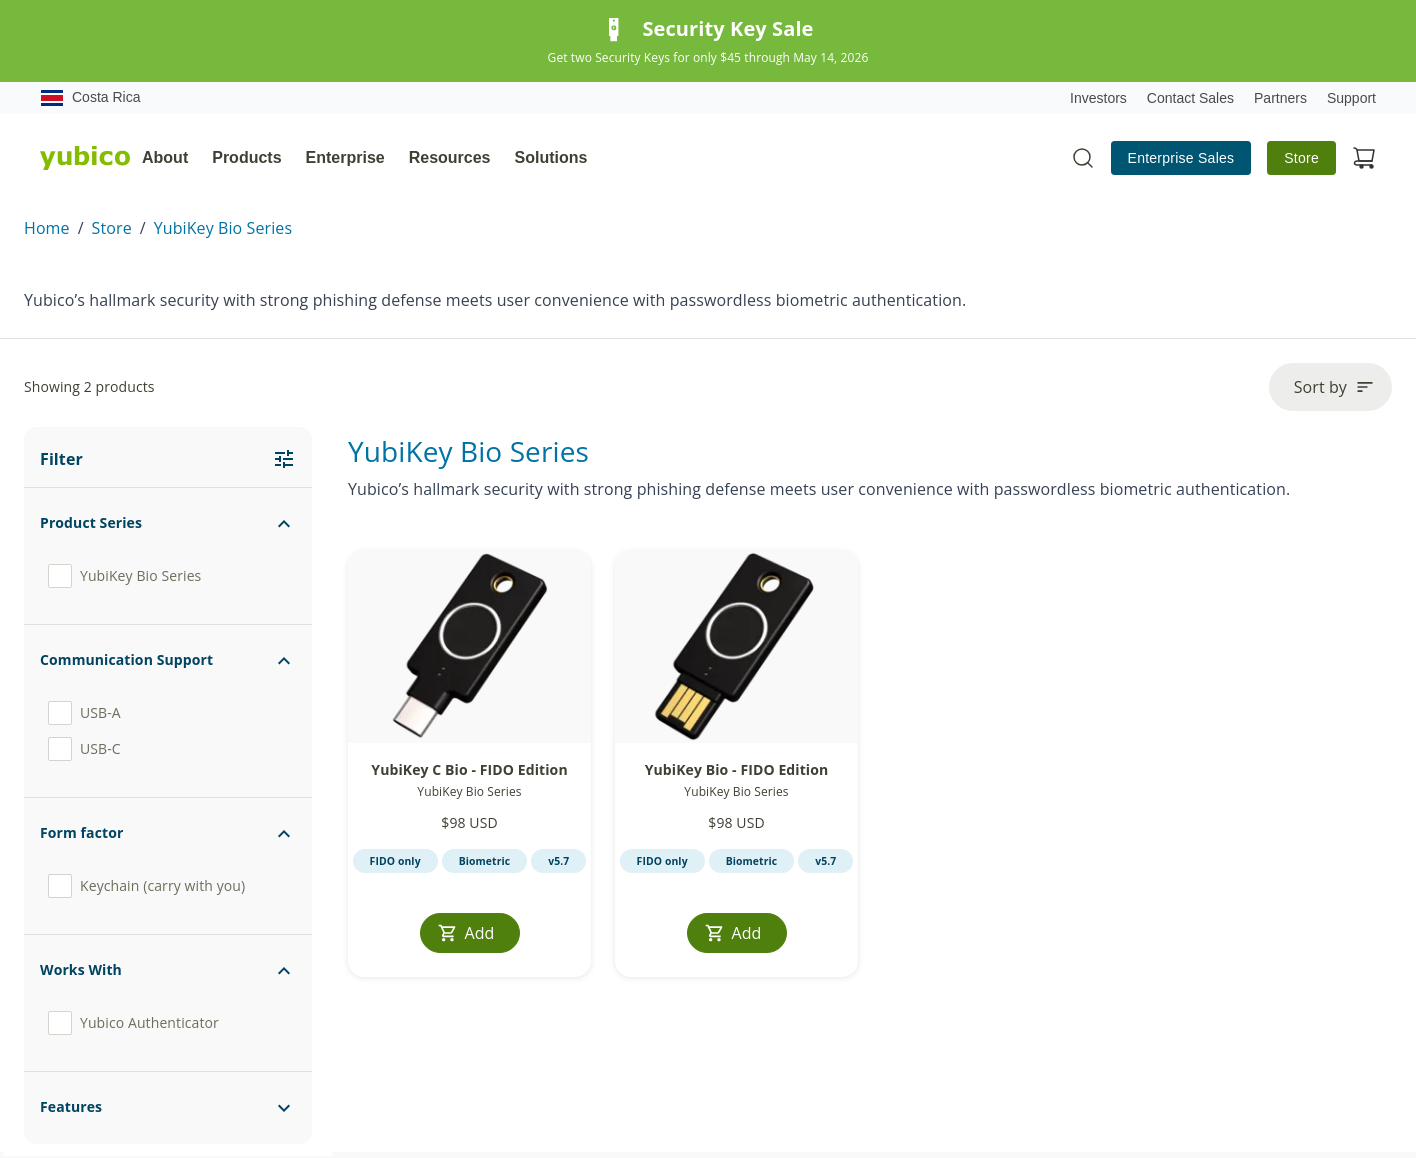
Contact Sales (1190, 98)
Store (1301, 158)
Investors (1098, 98)
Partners (1280, 98)
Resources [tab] (450, 157)
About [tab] (165, 157)
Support (1351, 98)
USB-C (84, 749)
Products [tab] (246, 157)
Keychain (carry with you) (146, 886)
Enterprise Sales (1181, 158)
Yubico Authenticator (133, 1023)
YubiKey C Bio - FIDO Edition (469, 769)
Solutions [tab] (551, 157)
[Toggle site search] (1083, 158)
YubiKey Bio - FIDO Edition (737, 769)
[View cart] (1364, 158)
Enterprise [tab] (345, 157)
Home (47, 228)
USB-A (84, 713)
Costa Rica (90, 98)
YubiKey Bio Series (223, 228)
